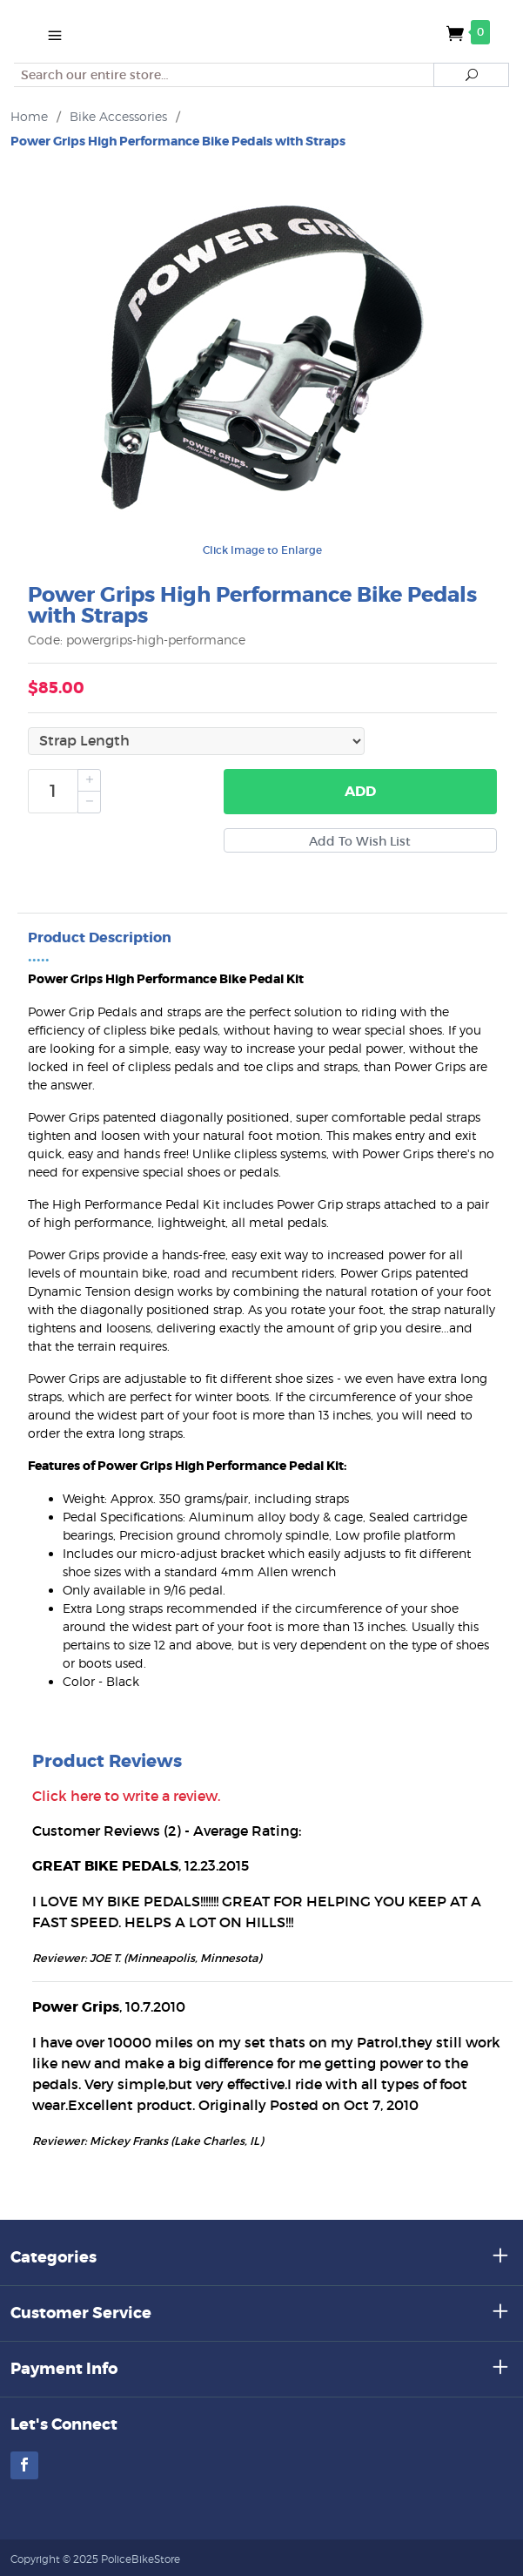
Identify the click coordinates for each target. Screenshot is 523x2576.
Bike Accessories (118, 116)
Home (29, 116)
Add (360, 791)
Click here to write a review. (126, 1795)
